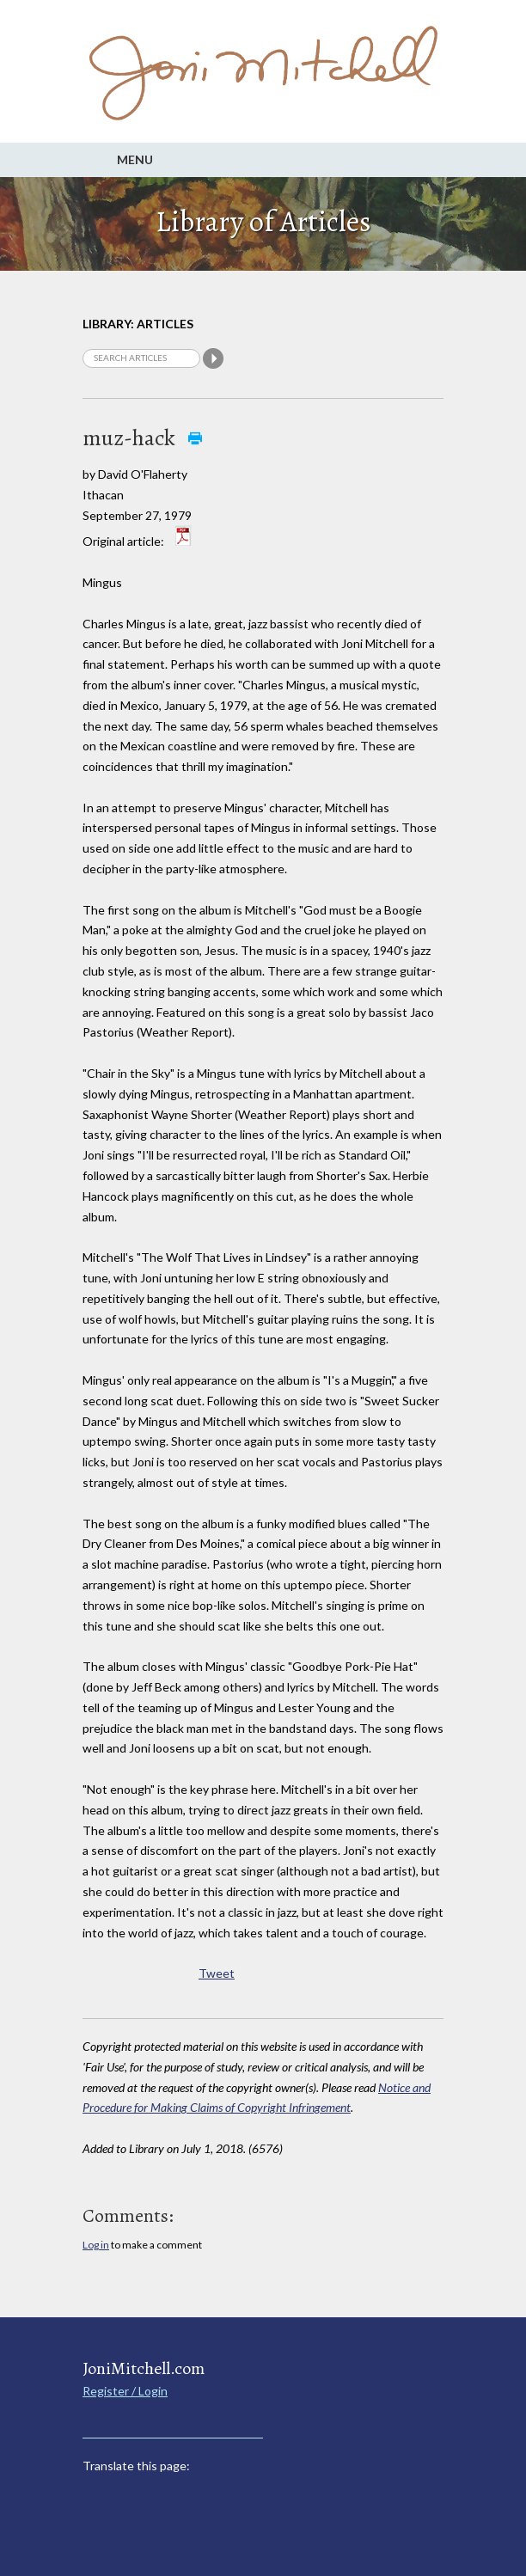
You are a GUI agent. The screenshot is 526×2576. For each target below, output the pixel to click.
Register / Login (125, 2390)
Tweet (217, 1973)
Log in (96, 2244)
